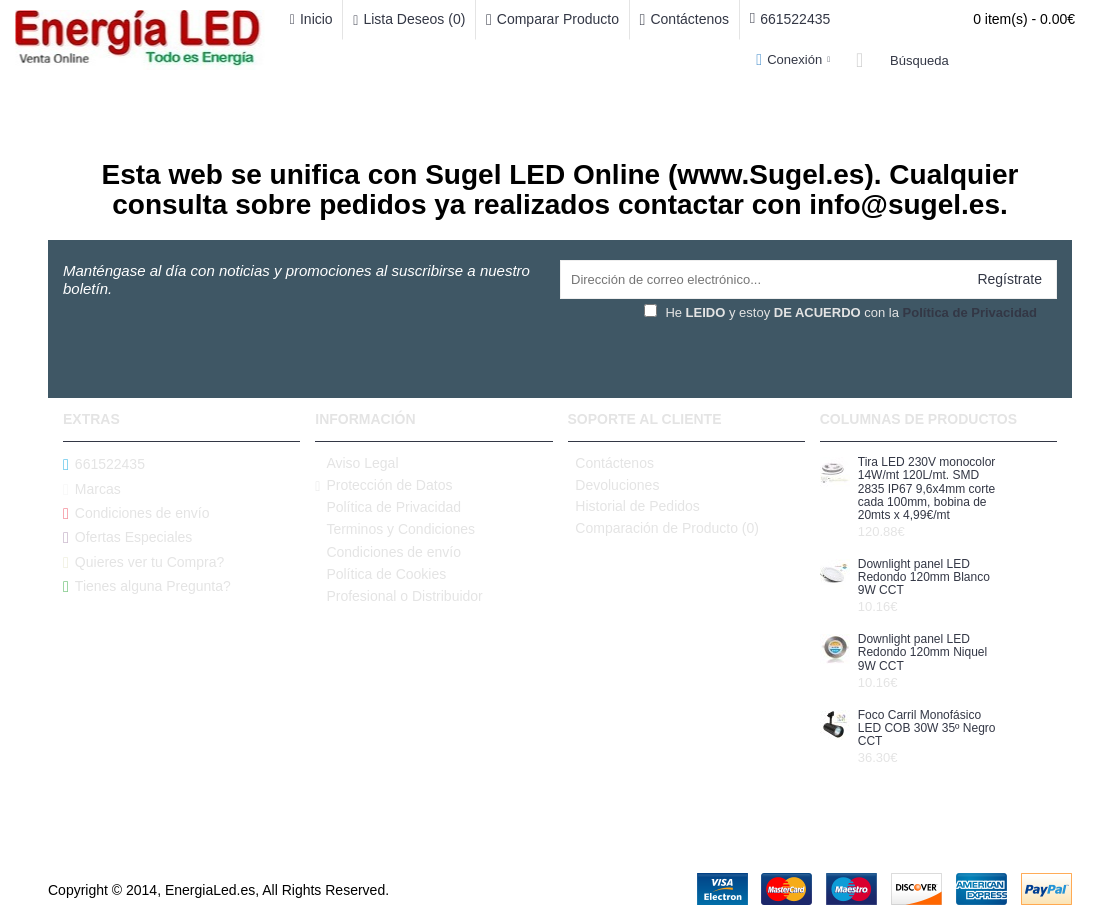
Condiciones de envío (136, 513)
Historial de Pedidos (634, 506)
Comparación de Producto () (664, 528)
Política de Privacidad (388, 507)
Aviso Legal (356, 463)
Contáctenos (611, 463)
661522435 (104, 464)
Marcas (92, 488)
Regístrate (1009, 279)
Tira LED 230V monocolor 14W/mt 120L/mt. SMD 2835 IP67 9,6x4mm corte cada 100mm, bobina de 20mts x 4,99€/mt (927, 489)
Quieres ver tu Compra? (143, 562)
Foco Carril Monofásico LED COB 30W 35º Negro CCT (927, 728)
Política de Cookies (380, 574)
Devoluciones (614, 485)
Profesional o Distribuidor (399, 596)
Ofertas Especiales (127, 537)
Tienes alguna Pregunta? (147, 586)
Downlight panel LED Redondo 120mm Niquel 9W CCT (922, 652)
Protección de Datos (383, 485)
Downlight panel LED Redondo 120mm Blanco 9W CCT (924, 577)
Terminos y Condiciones (395, 529)
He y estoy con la (840, 312)
